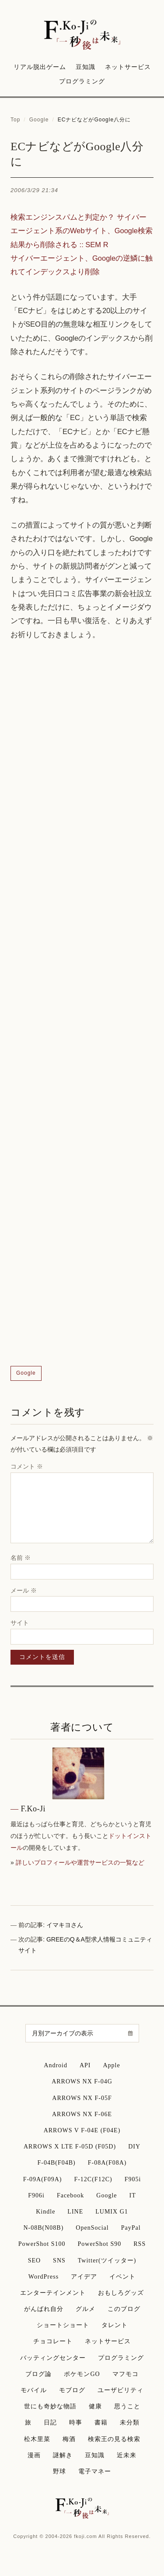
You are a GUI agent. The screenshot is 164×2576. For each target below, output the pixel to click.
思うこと (127, 2406)
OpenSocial (92, 2227)
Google (39, 120)
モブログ (72, 2390)
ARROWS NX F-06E (82, 2114)
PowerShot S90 (100, 2244)
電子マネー (94, 2471)
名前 (20, 1557)
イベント (122, 2276)
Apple (111, 2065)
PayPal (131, 2227)
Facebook (70, 2195)
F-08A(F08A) (107, 2162)
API (85, 2065)
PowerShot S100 (42, 2244)
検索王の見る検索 (114, 2439)
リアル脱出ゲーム (40, 67)
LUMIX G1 (111, 2211)
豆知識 (85, 67)
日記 (50, 2422)
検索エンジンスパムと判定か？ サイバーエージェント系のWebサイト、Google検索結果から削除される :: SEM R (81, 230)
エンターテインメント (53, 2293)
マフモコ (125, 2374)
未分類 (130, 2422)
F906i (36, 2195)
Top (15, 120)
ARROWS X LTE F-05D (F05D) (70, 2146)
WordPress (43, 2276)
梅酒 (69, 2439)
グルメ (85, 2309)
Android (55, 2065)
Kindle (45, 2211)
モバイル (34, 2390)
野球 (59, 2471)
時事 (75, 2422)
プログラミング (82, 81)
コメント (26, 1466)
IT (132, 2195)
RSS (139, 2244)
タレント (114, 2325)
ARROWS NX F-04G (82, 2081)
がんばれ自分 (43, 2309)
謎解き (63, 2455)
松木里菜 (37, 2439)
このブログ (124, 2309)
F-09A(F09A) (42, 2179)
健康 (95, 2406)
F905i (133, 2179)
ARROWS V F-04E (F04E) (82, 2130)
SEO (34, 2260)
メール (23, 1590)
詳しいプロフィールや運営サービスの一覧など (80, 1862)
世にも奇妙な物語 (50, 2406)
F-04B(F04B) (56, 2162)
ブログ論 (38, 2374)
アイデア (84, 2276)
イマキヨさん (64, 1924)
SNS (59, 2260)
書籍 (101, 2422)
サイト (19, 1622)
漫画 (34, 2455)
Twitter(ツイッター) (107, 2260)
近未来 (126, 2455)
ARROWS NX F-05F (82, 2098)
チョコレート (53, 2341)
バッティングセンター (53, 2358)
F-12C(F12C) (93, 2179)
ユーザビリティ (120, 2390)
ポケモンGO (82, 2374)
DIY (134, 2146)
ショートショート (63, 2325)
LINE (75, 2211)
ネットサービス (128, 67)
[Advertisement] (82, 1003)
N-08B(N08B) (43, 2227)
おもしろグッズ (121, 2293)
